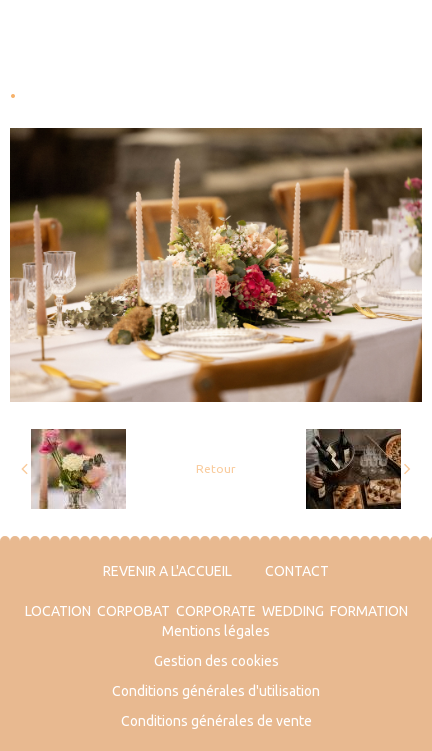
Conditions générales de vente (216, 721)
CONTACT (297, 571)
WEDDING (293, 611)
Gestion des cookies (216, 661)
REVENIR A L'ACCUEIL (167, 571)
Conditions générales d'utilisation (216, 691)
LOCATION (58, 611)
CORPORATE (216, 611)
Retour (216, 468)
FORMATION (369, 611)
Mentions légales (216, 631)
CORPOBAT (133, 611)
